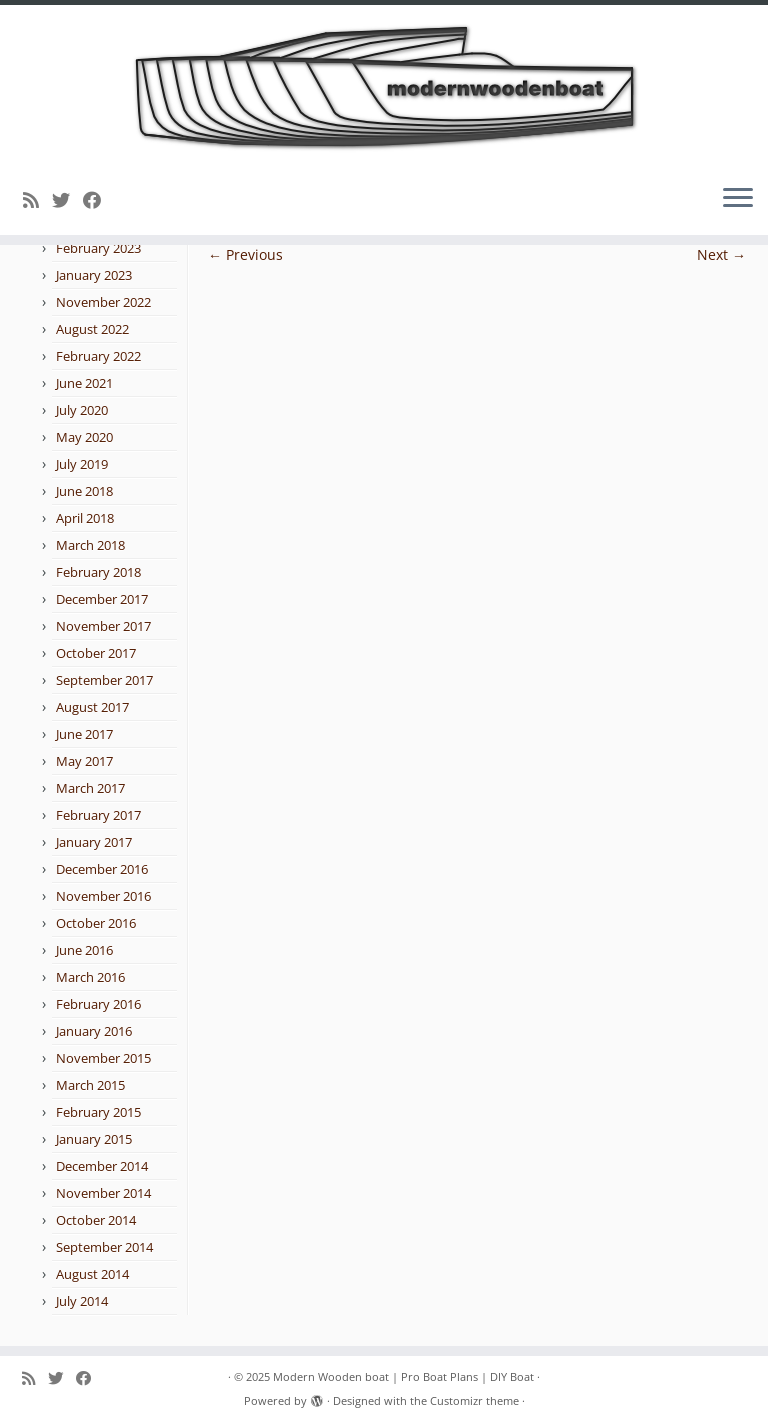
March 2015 (90, 1085)
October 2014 (96, 1220)
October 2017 (96, 653)
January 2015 (94, 1139)
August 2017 (92, 707)
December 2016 (102, 869)
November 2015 (103, 1058)
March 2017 (90, 788)
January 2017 (94, 842)
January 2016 (94, 1031)
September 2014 (104, 1247)
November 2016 (103, 896)
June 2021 (84, 383)
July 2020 (82, 410)
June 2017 (84, 734)
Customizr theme (474, 1400)
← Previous (245, 254)
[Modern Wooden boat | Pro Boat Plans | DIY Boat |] (384, 86)
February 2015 (98, 1112)
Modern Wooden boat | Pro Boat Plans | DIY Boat (403, 1376)
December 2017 (102, 599)
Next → (721, 254)
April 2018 (85, 518)
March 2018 (90, 545)
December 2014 (102, 1166)
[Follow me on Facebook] (98, 200)
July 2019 (82, 464)
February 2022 (98, 356)
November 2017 (103, 626)
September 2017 (104, 680)
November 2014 (103, 1193)
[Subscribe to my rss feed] (37, 200)
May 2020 (84, 437)
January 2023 (94, 275)
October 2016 (96, 923)
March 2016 (90, 977)
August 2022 (92, 329)
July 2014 (82, 1301)
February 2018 (98, 572)
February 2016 (98, 1004)
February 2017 (98, 815)
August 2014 (92, 1274)
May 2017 (84, 761)
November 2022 (103, 302)
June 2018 (84, 491)
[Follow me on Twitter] (67, 200)
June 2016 (84, 950)
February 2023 (98, 248)
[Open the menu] (738, 199)
